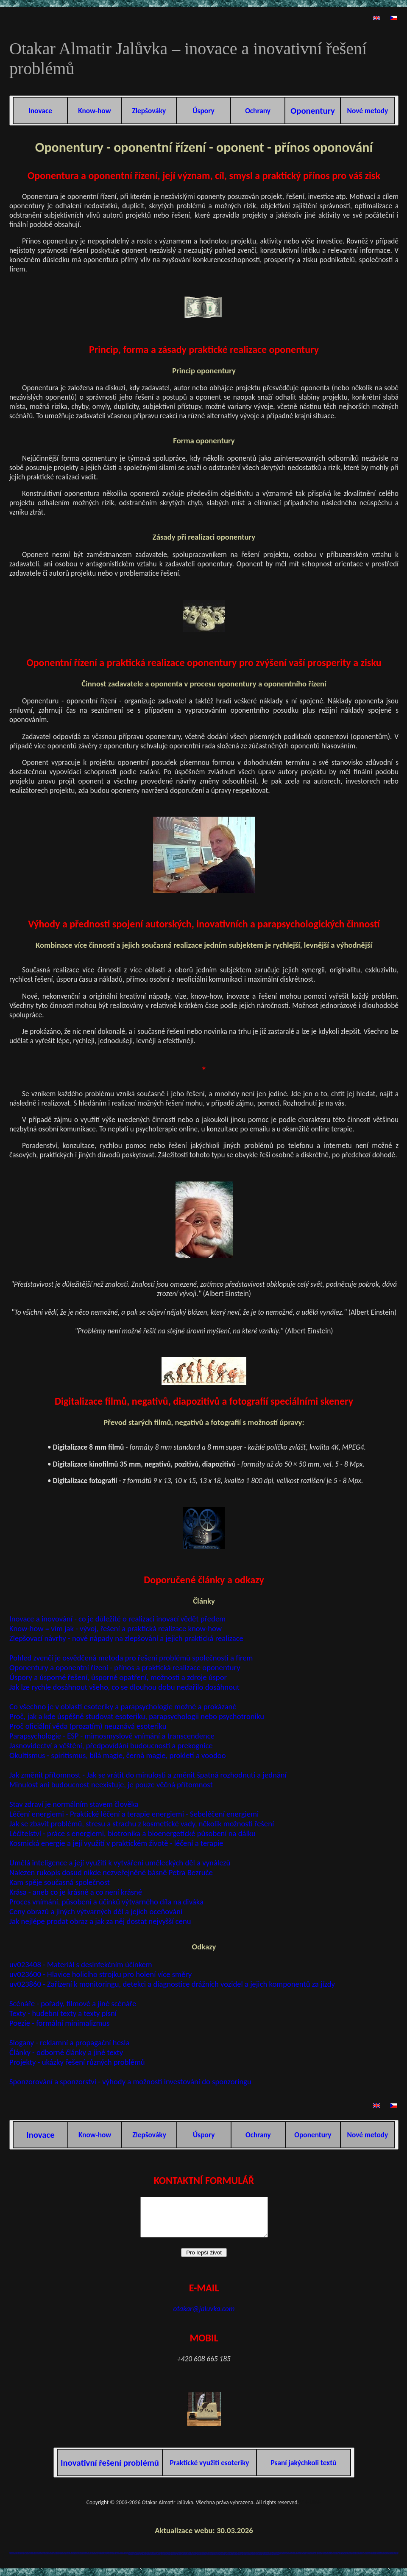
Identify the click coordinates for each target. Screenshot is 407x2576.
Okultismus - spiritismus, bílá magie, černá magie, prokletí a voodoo (117, 1755)
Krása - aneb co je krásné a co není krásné (75, 1892)
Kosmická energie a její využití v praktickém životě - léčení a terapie (116, 1843)
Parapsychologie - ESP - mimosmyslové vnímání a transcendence (112, 1736)
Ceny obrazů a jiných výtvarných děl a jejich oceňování (95, 1911)
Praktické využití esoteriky (209, 2470)
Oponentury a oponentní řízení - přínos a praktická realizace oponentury (124, 1667)
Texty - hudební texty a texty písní (63, 2013)
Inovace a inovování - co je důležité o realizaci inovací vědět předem (117, 1619)
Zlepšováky (149, 110)
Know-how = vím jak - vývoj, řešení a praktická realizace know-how (115, 1628)
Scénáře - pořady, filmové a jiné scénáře (72, 2003)
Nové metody (367, 110)
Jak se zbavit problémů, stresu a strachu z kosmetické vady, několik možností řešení (141, 1823)
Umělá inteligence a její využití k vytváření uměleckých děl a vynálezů (119, 1863)
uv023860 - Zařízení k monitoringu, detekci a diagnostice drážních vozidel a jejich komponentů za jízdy (172, 1984)
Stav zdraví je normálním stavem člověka (74, 1804)
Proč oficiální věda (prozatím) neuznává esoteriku (88, 1726)
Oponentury (312, 2134)
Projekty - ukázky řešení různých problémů (77, 2062)
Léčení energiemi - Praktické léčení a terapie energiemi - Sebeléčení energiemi (134, 1814)
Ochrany (257, 110)
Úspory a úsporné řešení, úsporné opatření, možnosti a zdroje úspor (118, 1677)
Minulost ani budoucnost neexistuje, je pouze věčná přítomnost (111, 1784)
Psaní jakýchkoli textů (304, 2470)
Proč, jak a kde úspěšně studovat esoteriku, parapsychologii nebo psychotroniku (136, 1716)
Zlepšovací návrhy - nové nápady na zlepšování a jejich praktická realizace (126, 1638)
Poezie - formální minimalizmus (59, 2023)
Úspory (203, 110)
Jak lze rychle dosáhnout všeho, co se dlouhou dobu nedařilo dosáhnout (124, 1687)
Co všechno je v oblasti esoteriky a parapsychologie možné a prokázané (123, 1706)
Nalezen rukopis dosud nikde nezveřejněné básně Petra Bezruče (111, 1872)
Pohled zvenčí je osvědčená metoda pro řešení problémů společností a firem (131, 1658)
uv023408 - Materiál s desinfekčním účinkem (80, 1964)
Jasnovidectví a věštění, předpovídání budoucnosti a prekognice (111, 1745)
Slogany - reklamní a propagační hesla (69, 2042)
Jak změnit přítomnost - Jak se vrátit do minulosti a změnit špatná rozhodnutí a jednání (148, 1775)
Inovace (40, 110)
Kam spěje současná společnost (59, 1882)
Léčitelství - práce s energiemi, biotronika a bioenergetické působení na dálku (132, 1833)
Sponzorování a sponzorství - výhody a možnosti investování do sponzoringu (130, 2081)
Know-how (94, 110)
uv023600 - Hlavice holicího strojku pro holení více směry (100, 1974)
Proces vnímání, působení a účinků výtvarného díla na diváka (106, 1902)
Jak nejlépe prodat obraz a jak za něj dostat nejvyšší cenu (100, 1921)
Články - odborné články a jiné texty (66, 2052)
